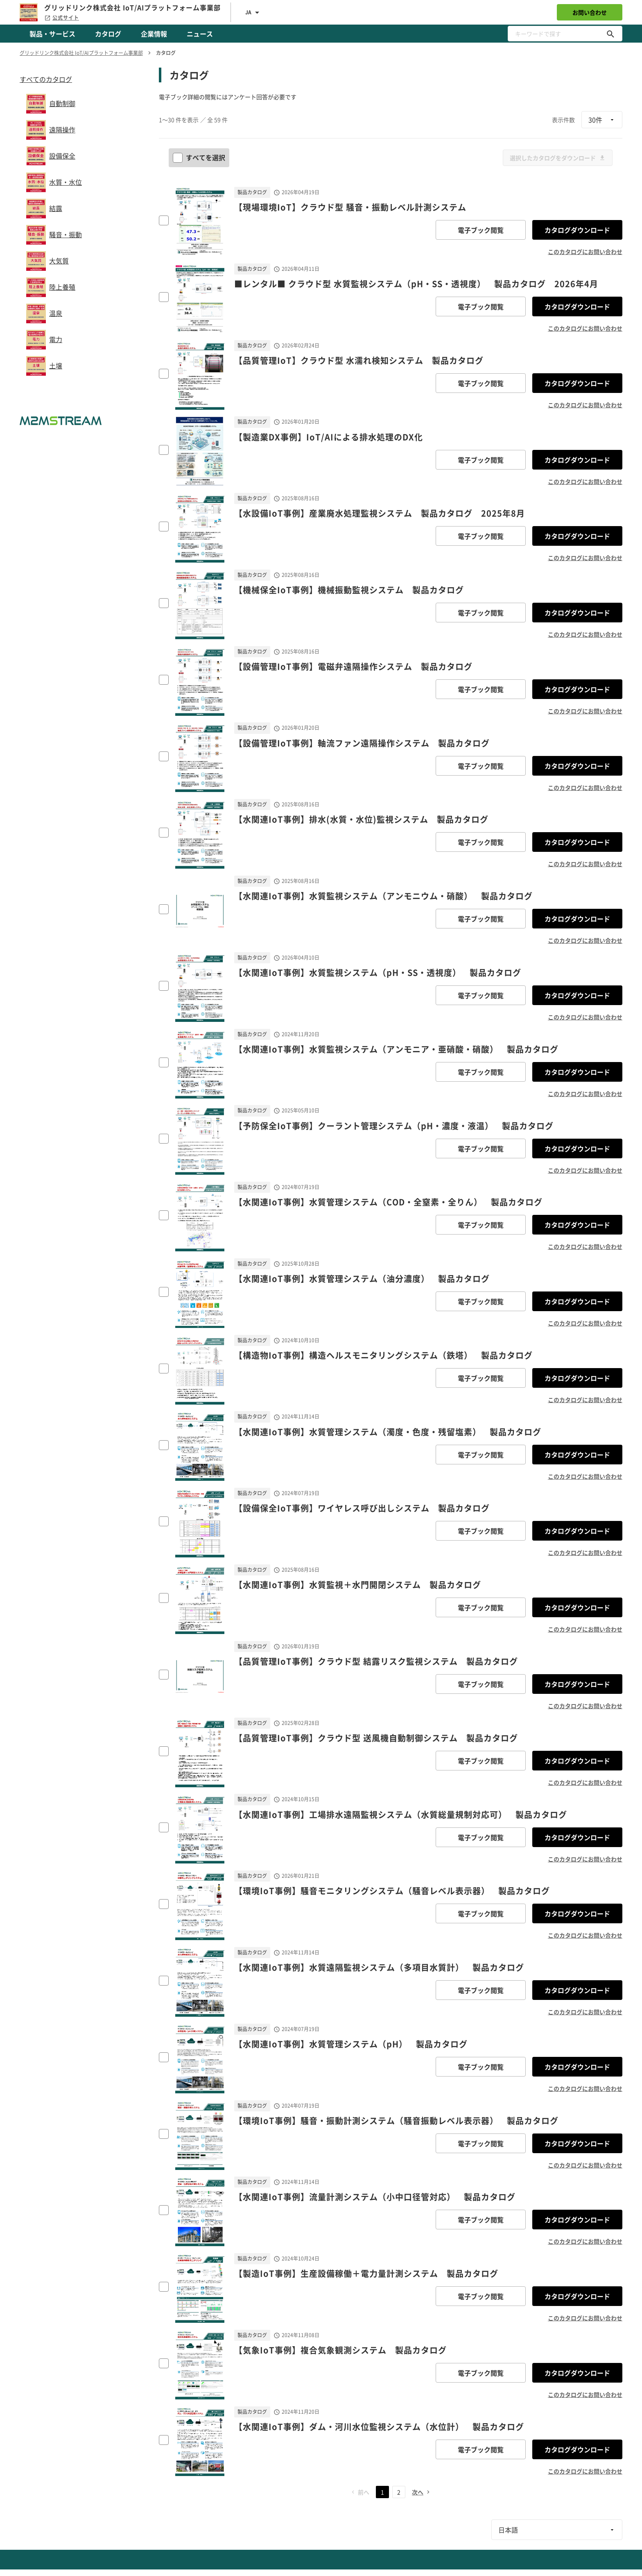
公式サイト (61, 17)
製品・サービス (52, 34)
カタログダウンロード (577, 230)
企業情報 (154, 34)
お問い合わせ (589, 12)
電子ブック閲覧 (481, 230)
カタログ (108, 34)
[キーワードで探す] (610, 33)
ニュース (200, 34)
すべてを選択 (199, 157)
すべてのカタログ (46, 79)
